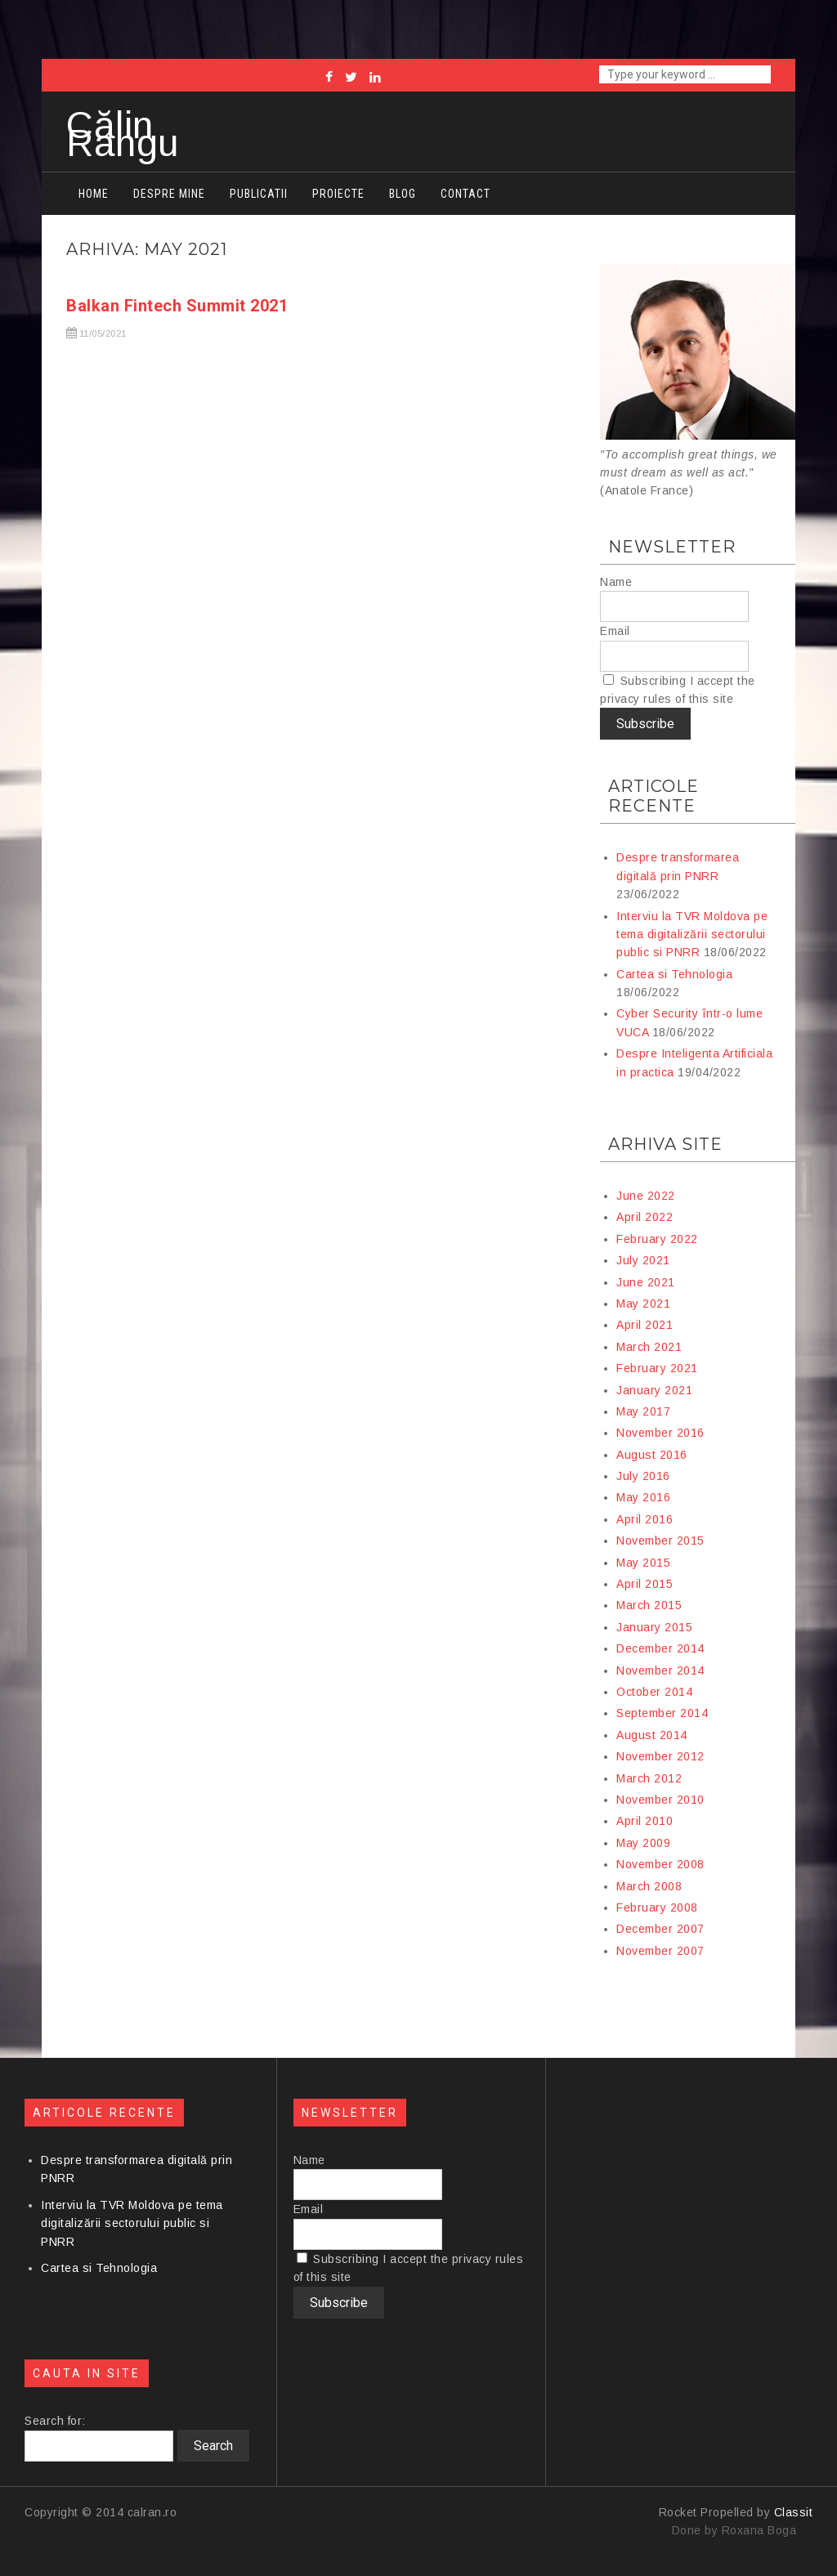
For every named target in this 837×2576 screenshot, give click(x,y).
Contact (465, 193)
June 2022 (645, 1195)
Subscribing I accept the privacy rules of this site (677, 689)
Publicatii (259, 193)
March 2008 (649, 1886)
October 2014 (654, 1691)
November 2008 (660, 1864)
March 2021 (649, 1346)
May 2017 (643, 1411)
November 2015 (660, 1540)
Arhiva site (665, 1144)
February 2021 (657, 1368)
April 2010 (644, 1820)
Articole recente (653, 796)
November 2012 (660, 1756)
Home (93, 193)
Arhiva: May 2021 (146, 249)
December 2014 (660, 1648)
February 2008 (657, 1907)
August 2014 (651, 1735)
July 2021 (643, 1260)
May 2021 (643, 1303)
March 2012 (649, 1778)
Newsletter (672, 547)
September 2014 (662, 1713)
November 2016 (660, 1432)
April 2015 (644, 1583)
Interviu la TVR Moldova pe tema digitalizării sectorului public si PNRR (692, 934)
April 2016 (644, 1519)
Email (615, 630)
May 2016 (643, 1497)
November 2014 (660, 1670)
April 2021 (644, 1324)
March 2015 (649, 1605)
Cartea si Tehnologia (674, 974)
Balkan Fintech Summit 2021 (177, 305)
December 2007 (660, 1928)
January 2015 (654, 1627)
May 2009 (643, 1842)
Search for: (55, 2420)
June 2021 (645, 1282)
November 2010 (660, 1799)
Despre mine (169, 193)
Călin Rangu (122, 134)
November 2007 (660, 1950)
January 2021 (654, 1390)
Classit (793, 2512)
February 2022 (657, 1239)
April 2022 (644, 1216)
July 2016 (643, 1476)
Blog (402, 193)
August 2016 (651, 1454)
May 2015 (643, 1562)
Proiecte (338, 193)
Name (616, 581)
